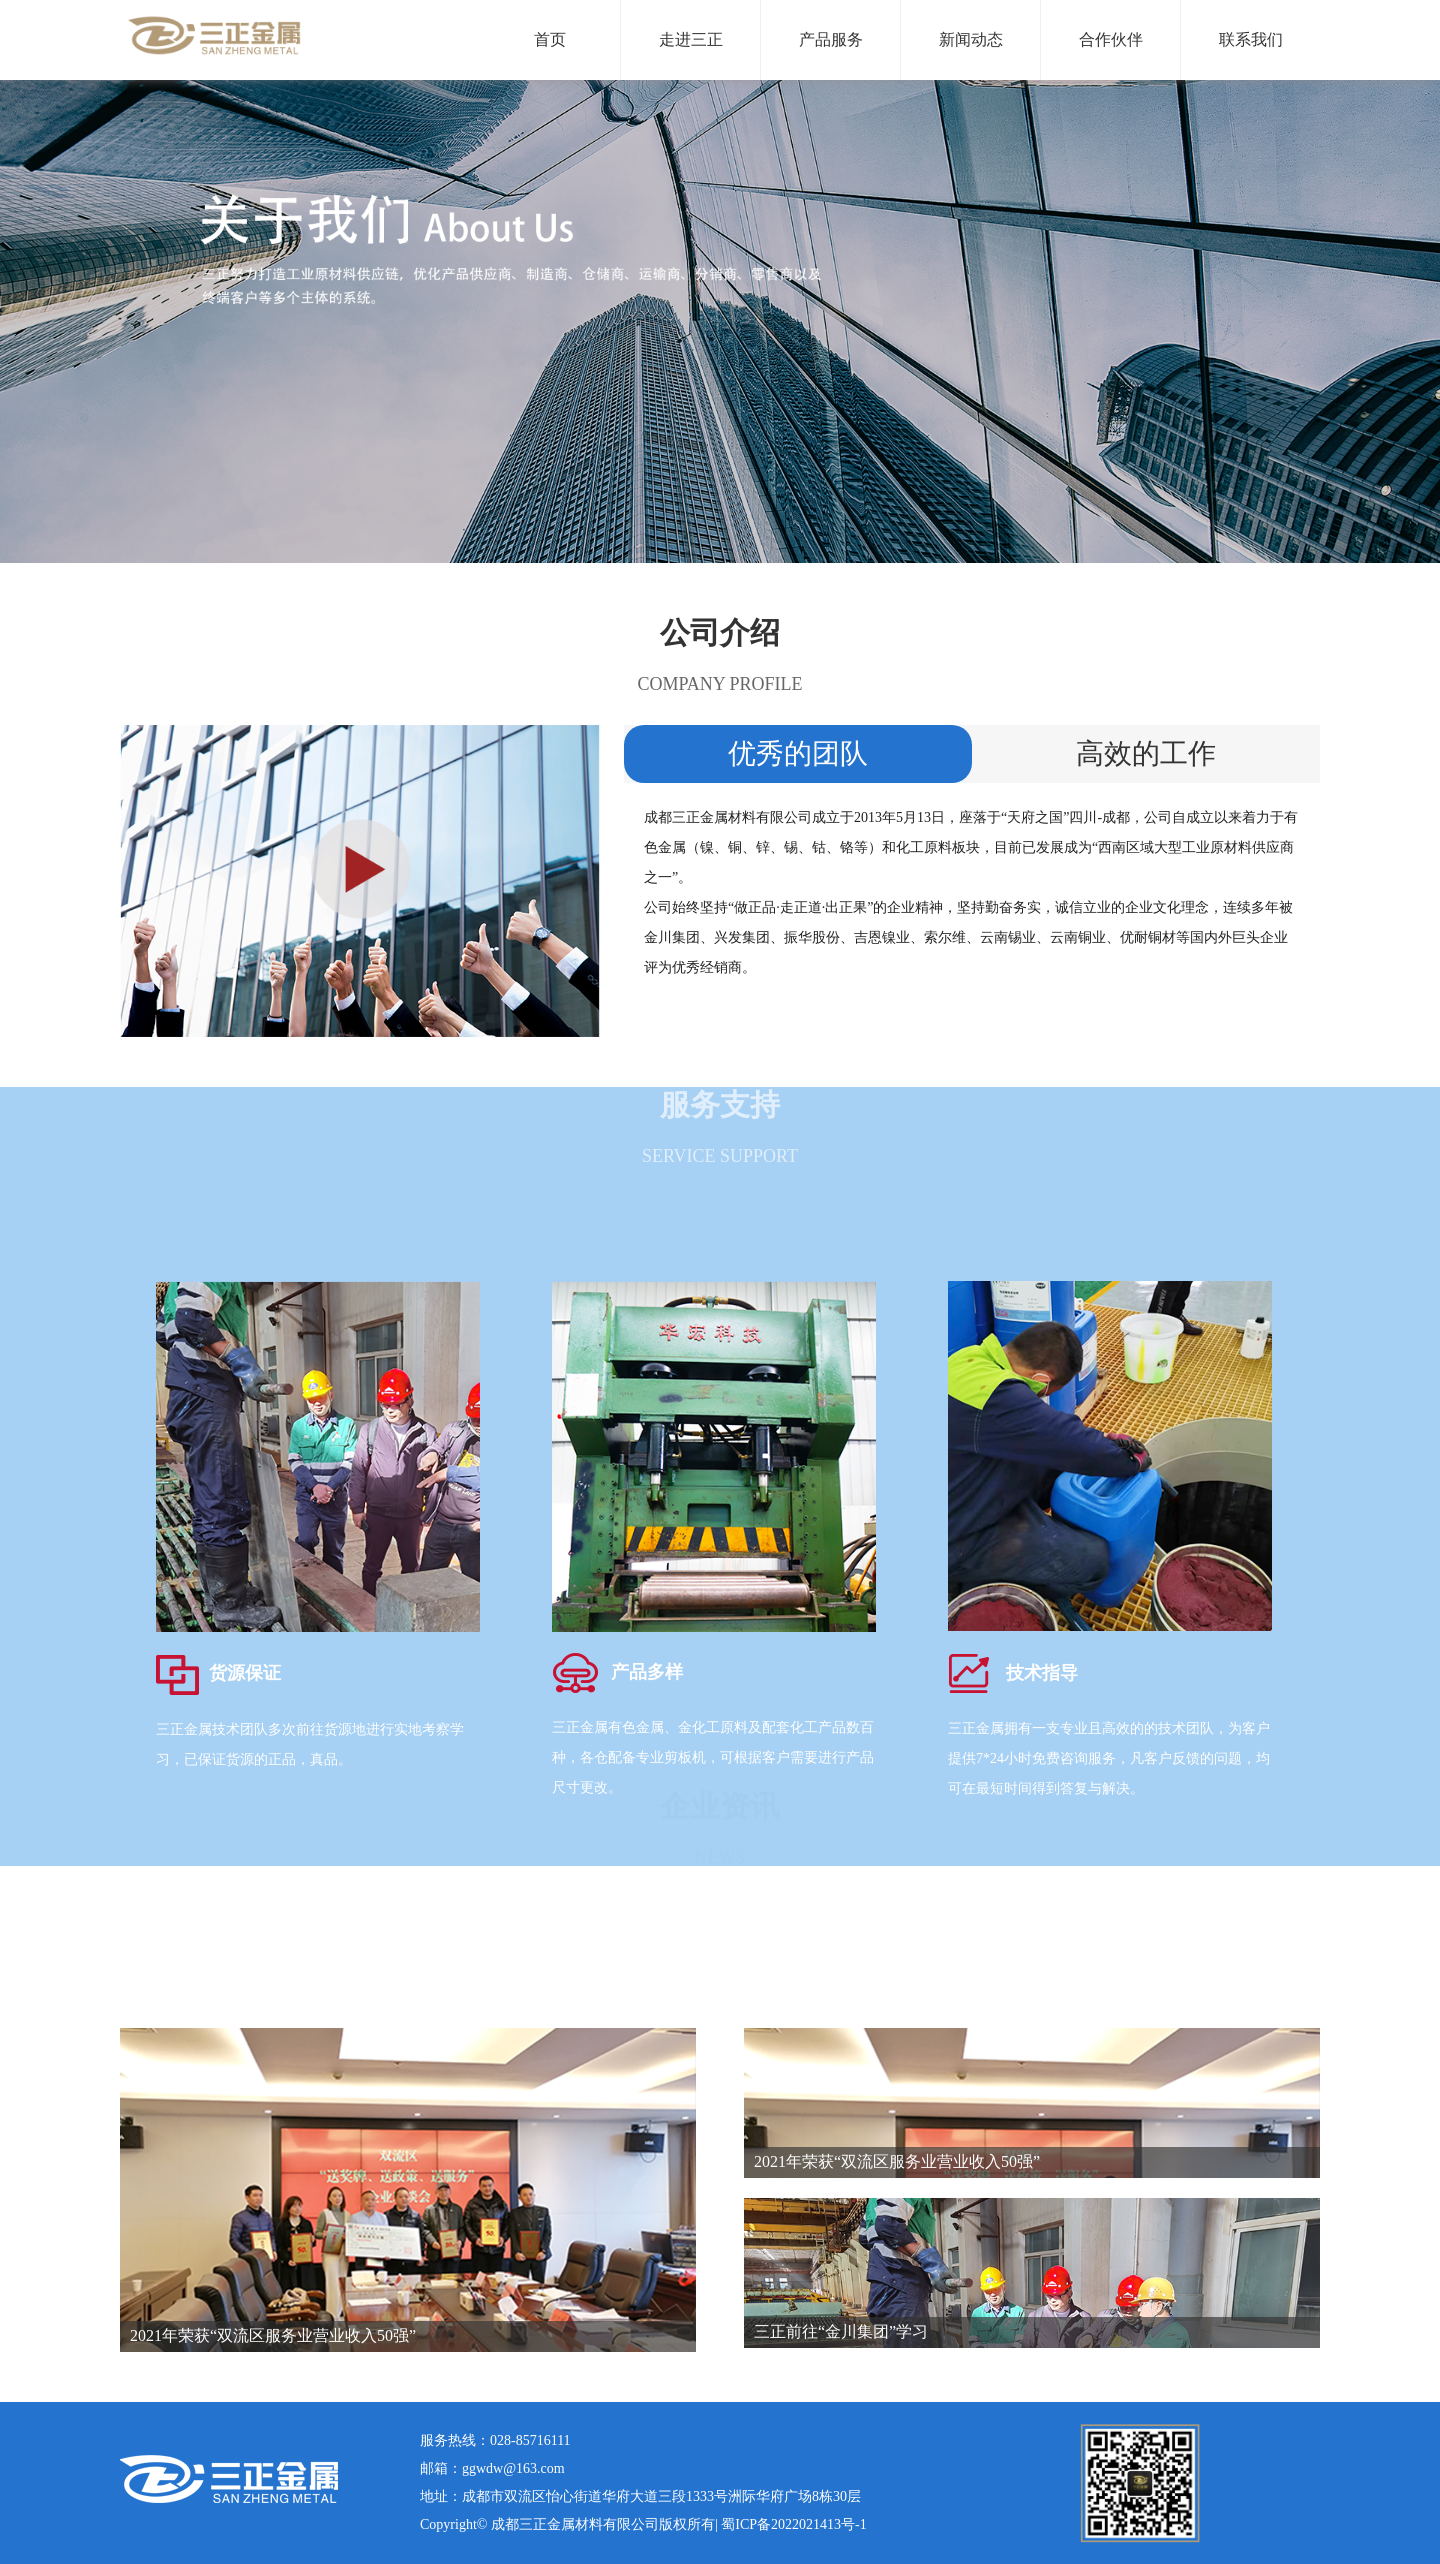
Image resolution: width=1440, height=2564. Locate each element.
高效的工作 (1146, 753)
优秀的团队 (798, 753)
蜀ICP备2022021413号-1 (793, 2524)
